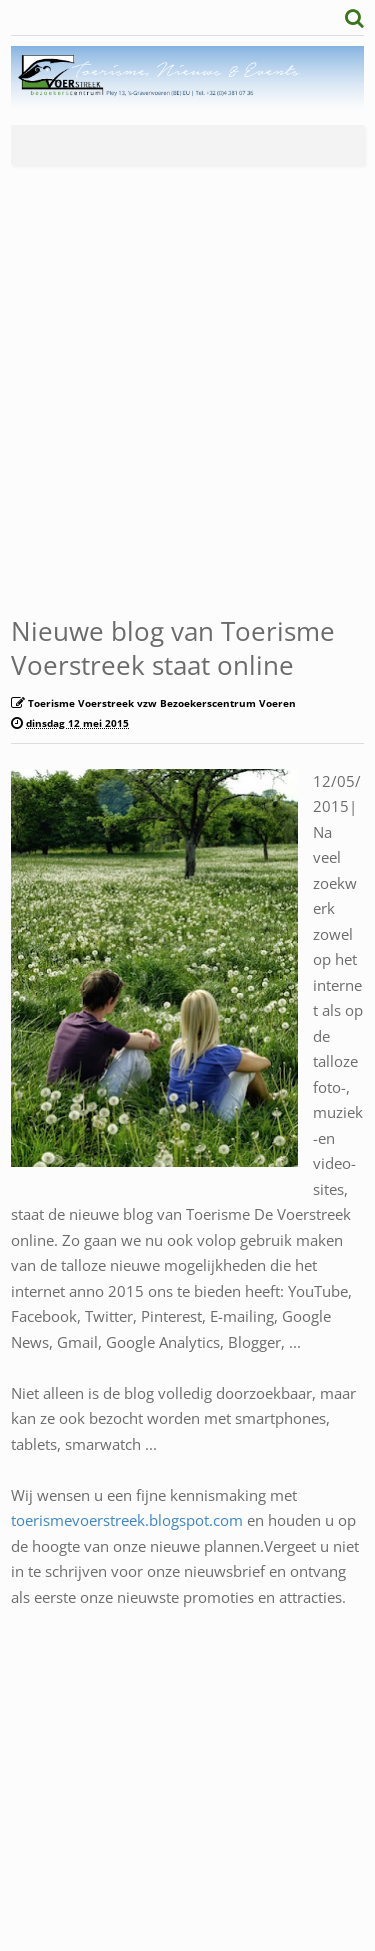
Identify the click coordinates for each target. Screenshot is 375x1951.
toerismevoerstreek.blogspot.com (127, 1520)
